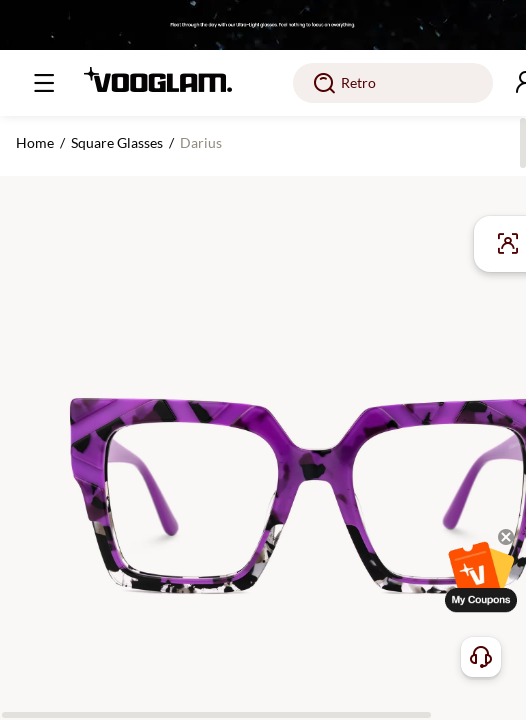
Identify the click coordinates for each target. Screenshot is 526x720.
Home (35, 142)
